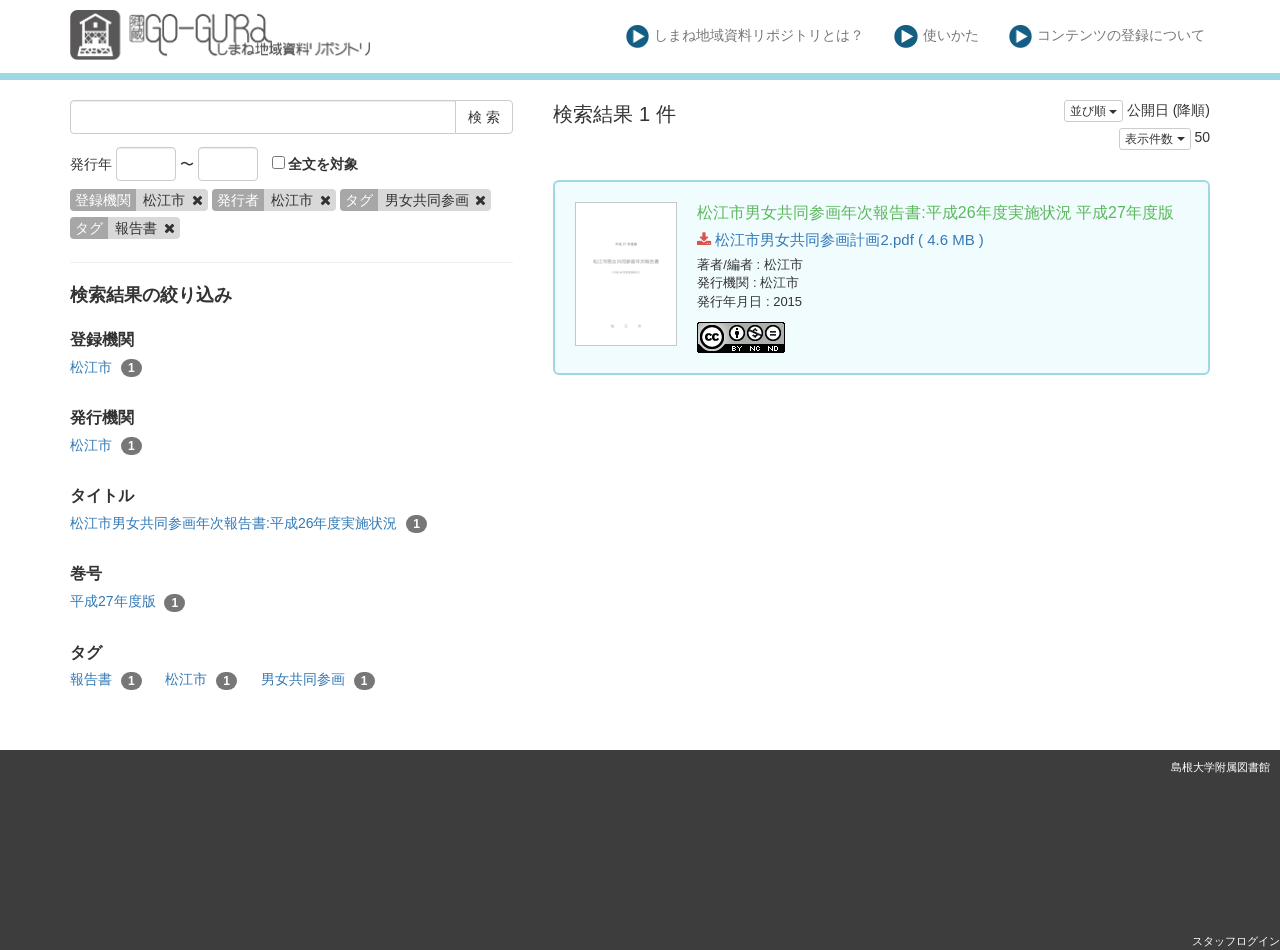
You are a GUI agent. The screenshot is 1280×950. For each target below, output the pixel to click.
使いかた (936, 36)
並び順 (1093, 111)
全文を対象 (315, 164)
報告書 (106, 680)
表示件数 (1154, 139)
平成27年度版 (127, 602)
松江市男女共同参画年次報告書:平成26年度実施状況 (248, 524)
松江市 (106, 368)
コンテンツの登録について (1107, 36)
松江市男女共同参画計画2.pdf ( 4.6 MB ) (840, 239)
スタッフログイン (1236, 941)
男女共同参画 (318, 680)
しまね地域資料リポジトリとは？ (745, 36)
